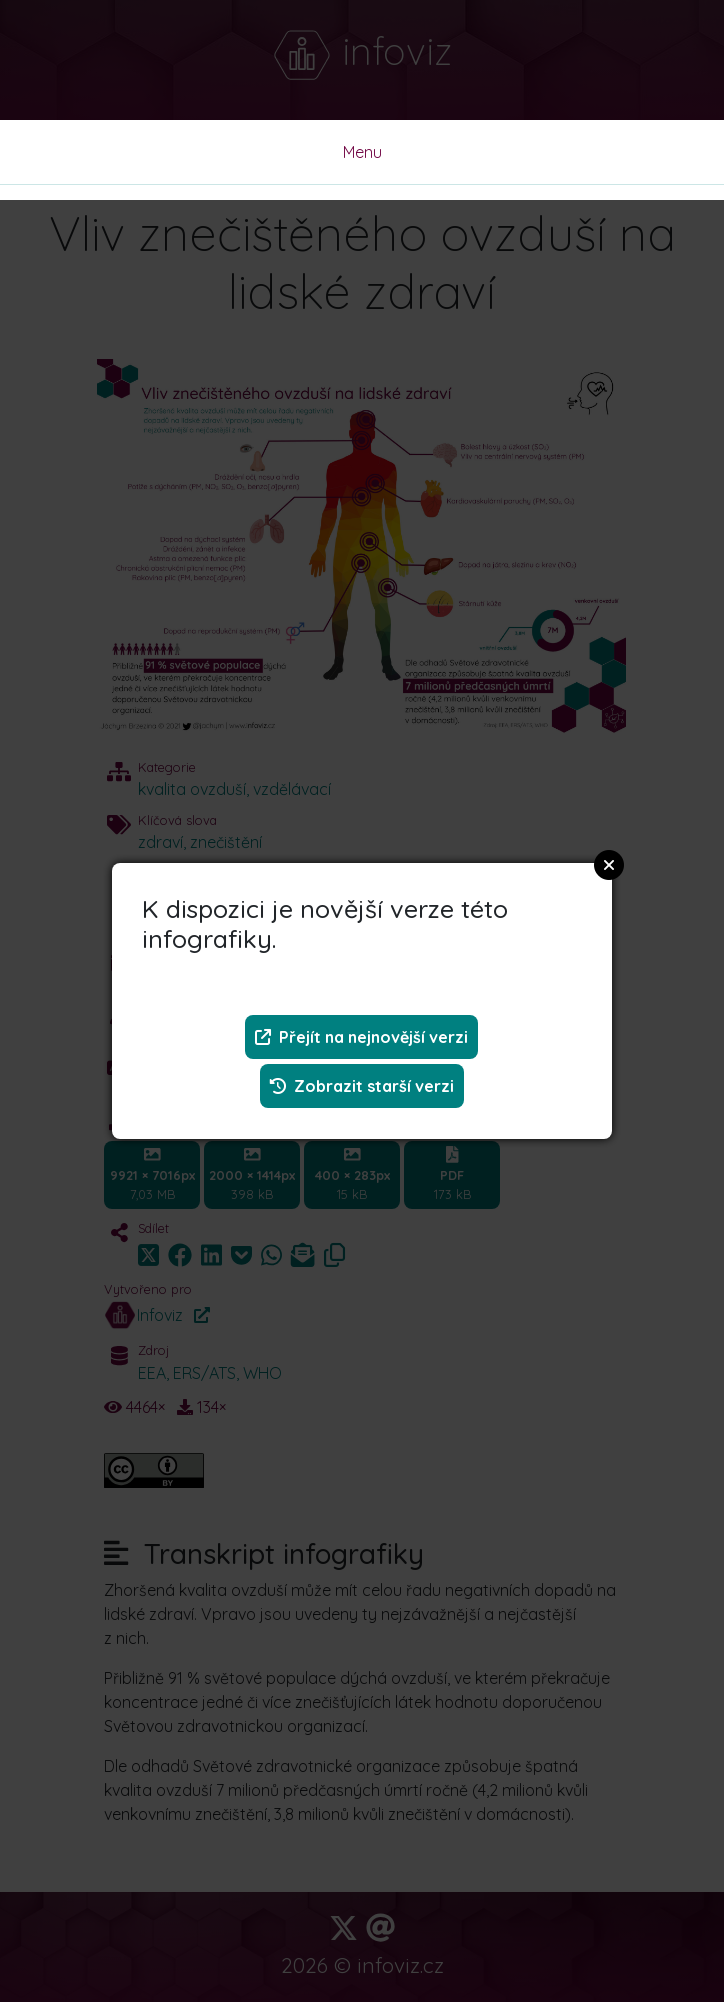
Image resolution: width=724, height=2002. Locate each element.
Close (609, 865)
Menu (362, 152)
